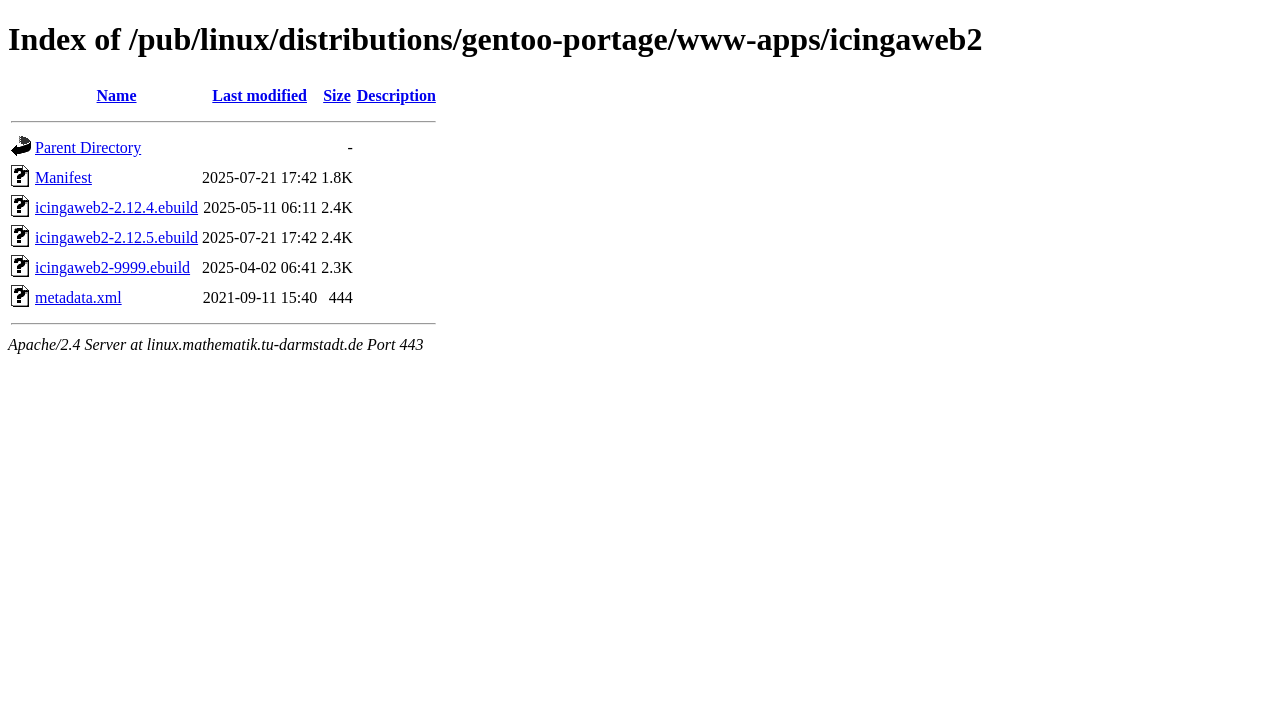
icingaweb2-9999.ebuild (112, 267)
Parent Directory (88, 147)
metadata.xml (78, 297)
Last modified (259, 95)
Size (337, 95)
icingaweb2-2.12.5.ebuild (116, 237)
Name (117, 95)
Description (396, 95)
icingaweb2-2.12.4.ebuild (116, 207)
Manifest (63, 177)
